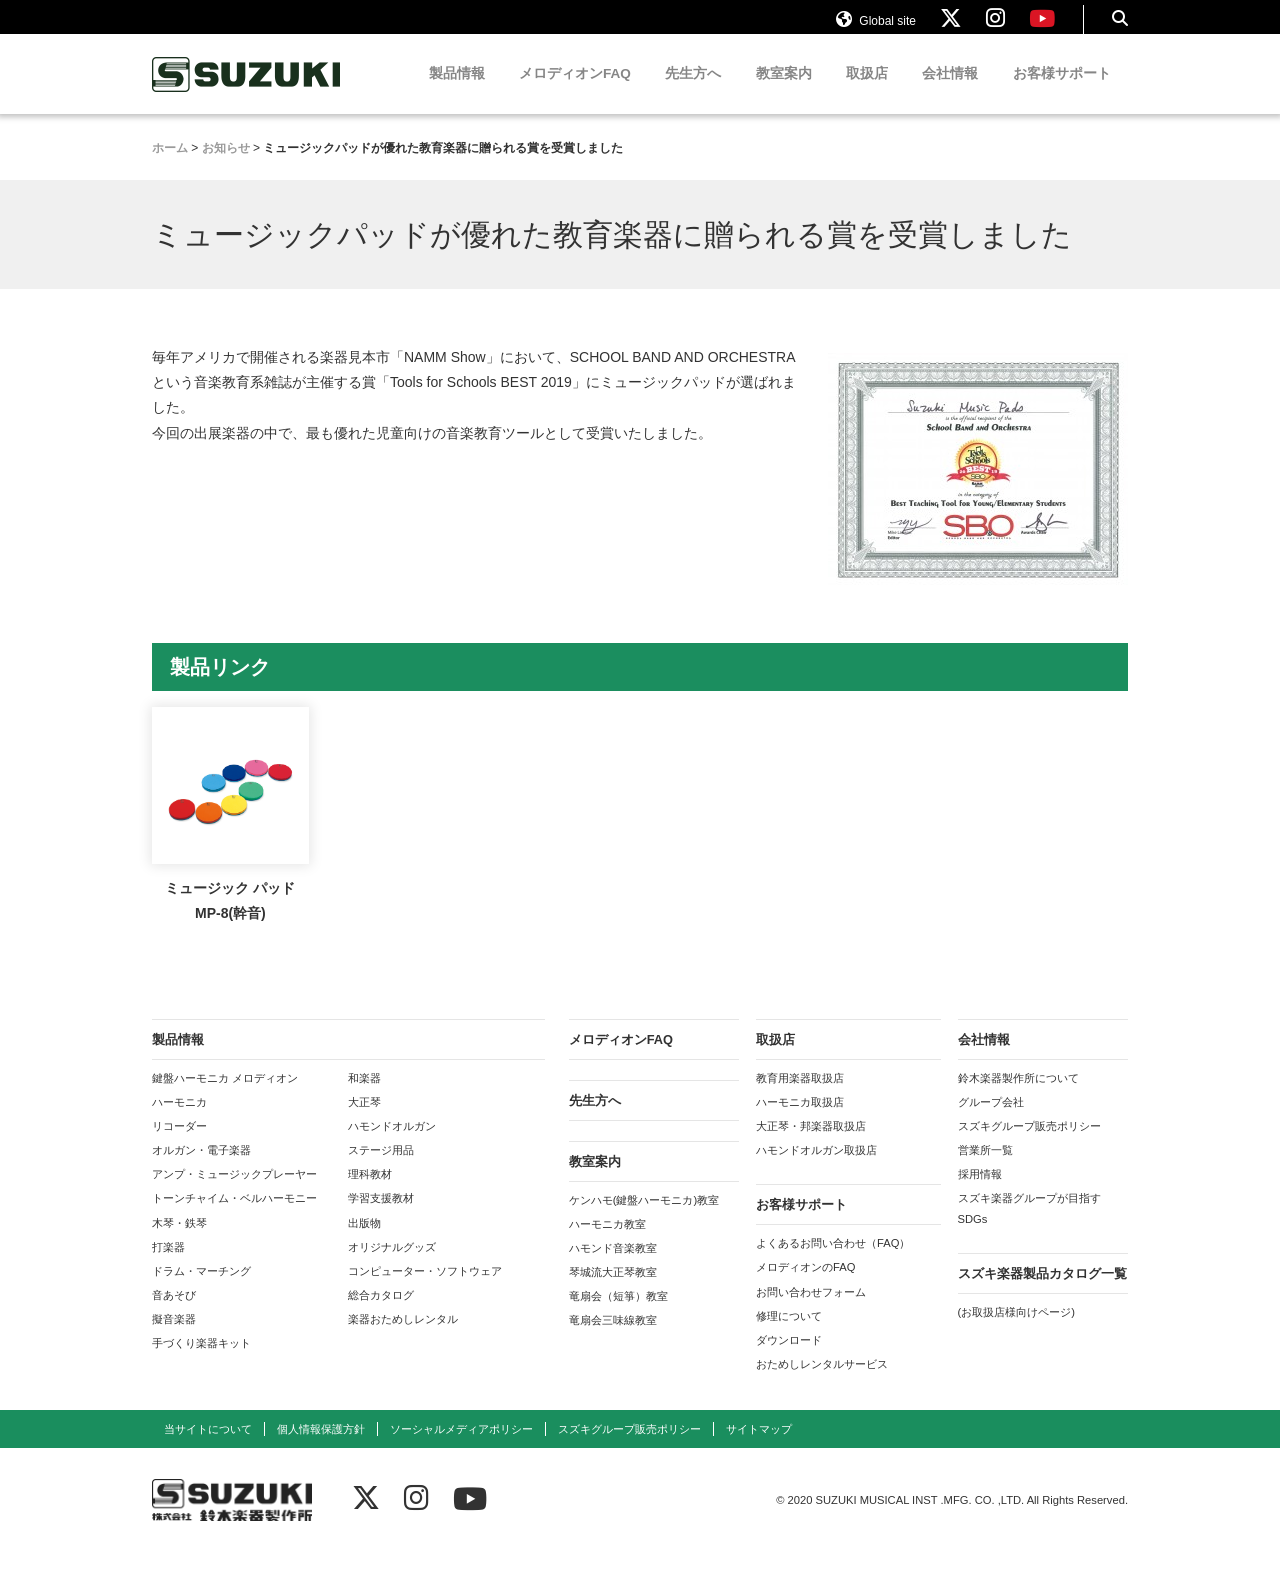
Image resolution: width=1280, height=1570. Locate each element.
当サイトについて (208, 1448)
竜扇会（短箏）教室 (618, 1315)
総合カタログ (381, 1314)
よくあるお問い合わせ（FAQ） (833, 1262)
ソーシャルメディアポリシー (461, 1448)
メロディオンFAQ (575, 92)
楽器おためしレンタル (403, 1338)
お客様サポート (1062, 92)
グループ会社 (991, 1121)
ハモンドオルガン (392, 1145)
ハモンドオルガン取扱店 (816, 1169)
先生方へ (693, 92)
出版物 (364, 1242)
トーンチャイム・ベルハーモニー (234, 1217)
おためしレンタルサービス (822, 1383)
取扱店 (867, 92)
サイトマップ (759, 1448)
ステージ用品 (381, 1169)
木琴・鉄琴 (179, 1242)
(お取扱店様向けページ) (1016, 1331)
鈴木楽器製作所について (1018, 1097)
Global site (876, 28)
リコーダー (179, 1145)
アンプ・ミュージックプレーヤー (234, 1193)
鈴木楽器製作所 (247, 93)
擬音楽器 (174, 1338)
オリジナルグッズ (392, 1266)
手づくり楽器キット (201, 1362)
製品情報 (457, 92)
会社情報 (950, 92)
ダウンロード (789, 1359)
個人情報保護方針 (321, 1448)
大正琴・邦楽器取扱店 (811, 1145)
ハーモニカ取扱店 (800, 1121)
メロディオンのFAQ (805, 1286)
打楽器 (168, 1266)
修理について (789, 1335)
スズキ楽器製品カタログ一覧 (1042, 1292)
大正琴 (364, 1121)
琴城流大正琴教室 (613, 1291)
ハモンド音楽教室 (613, 1267)
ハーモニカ (179, 1121)
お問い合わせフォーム (811, 1311)
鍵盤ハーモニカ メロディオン (225, 1097)
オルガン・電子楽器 (201, 1169)
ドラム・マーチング (201, 1290)
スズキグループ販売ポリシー (1029, 1145)
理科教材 (370, 1193)
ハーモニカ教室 (607, 1243)
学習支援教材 (381, 1217)
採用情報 (980, 1193)
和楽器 (364, 1097)
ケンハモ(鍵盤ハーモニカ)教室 (644, 1219)
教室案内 (784, 92)
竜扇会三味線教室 (613, 1339)
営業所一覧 (985, 1169)
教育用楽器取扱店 (800, 1097)
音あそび (174, 1314)
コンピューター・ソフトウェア (425, 1290)
